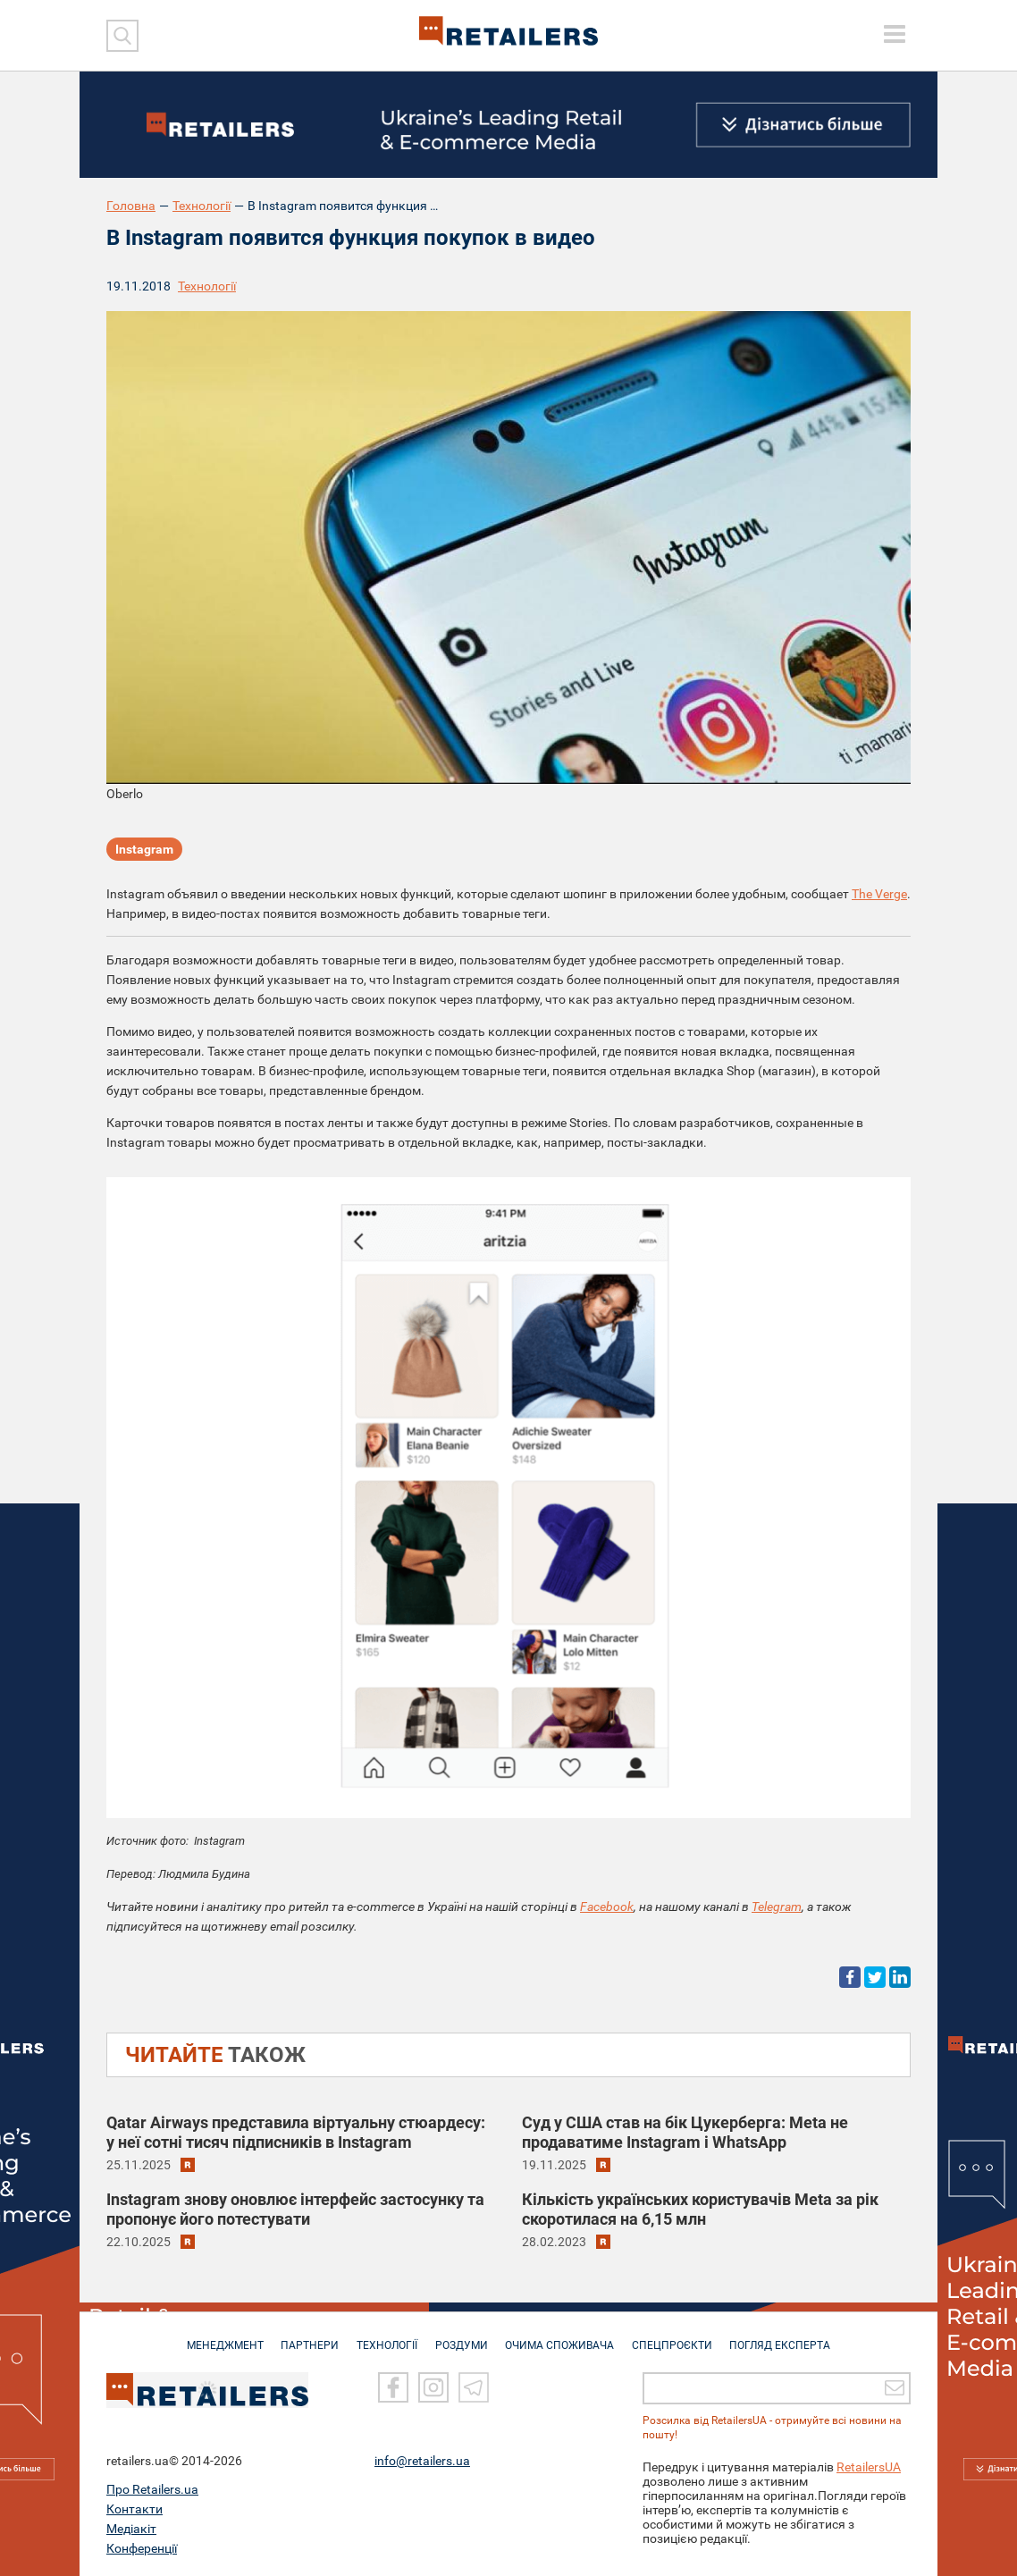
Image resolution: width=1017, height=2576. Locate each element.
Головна (130, 205)
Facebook (607, 1906)
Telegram (777, 1906)
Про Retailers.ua (152, 2489)
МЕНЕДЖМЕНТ (216, 2336)
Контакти (134, 2509)
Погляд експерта (789, 2336)
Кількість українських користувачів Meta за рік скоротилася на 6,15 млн (700, 2209)
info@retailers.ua (422, 2461)
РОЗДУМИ (461, 2336)
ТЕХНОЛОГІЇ (384, 2336)
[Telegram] (473, 2388)
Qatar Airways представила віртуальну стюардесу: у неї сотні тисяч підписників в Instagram (295, 2132)
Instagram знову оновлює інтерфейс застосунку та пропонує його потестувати (295, 2209)
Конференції (141, 2548)
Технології (201, 205)
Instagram (144, 850)
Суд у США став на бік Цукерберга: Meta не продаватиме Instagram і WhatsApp (685, 2132)
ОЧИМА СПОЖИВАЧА (563, 2336)
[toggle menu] (894, 34)
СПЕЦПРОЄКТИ (678, 2336)
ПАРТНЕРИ (304, 2336)
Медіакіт (131, 2528)
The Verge (879, 894)
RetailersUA (868, 2467)
